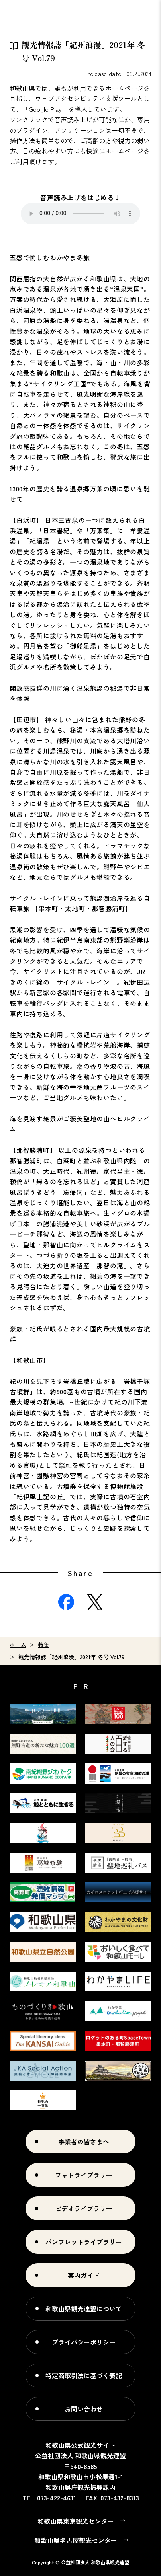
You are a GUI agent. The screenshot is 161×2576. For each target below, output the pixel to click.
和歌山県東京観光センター (75, 2521)
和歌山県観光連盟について (83, 2308)
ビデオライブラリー (83, 2208)
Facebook (66, 1601)
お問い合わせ (84, 2409)
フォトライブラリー (83, 2175)
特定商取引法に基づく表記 (83, 2375)
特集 (43, 1644)
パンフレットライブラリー (83, 2242)
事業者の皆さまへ (83, 2141)
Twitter (94, 1601)
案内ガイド (84, 2275)
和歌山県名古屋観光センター (75, 2540)
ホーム (18, 1644)
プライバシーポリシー (84, 2342)
